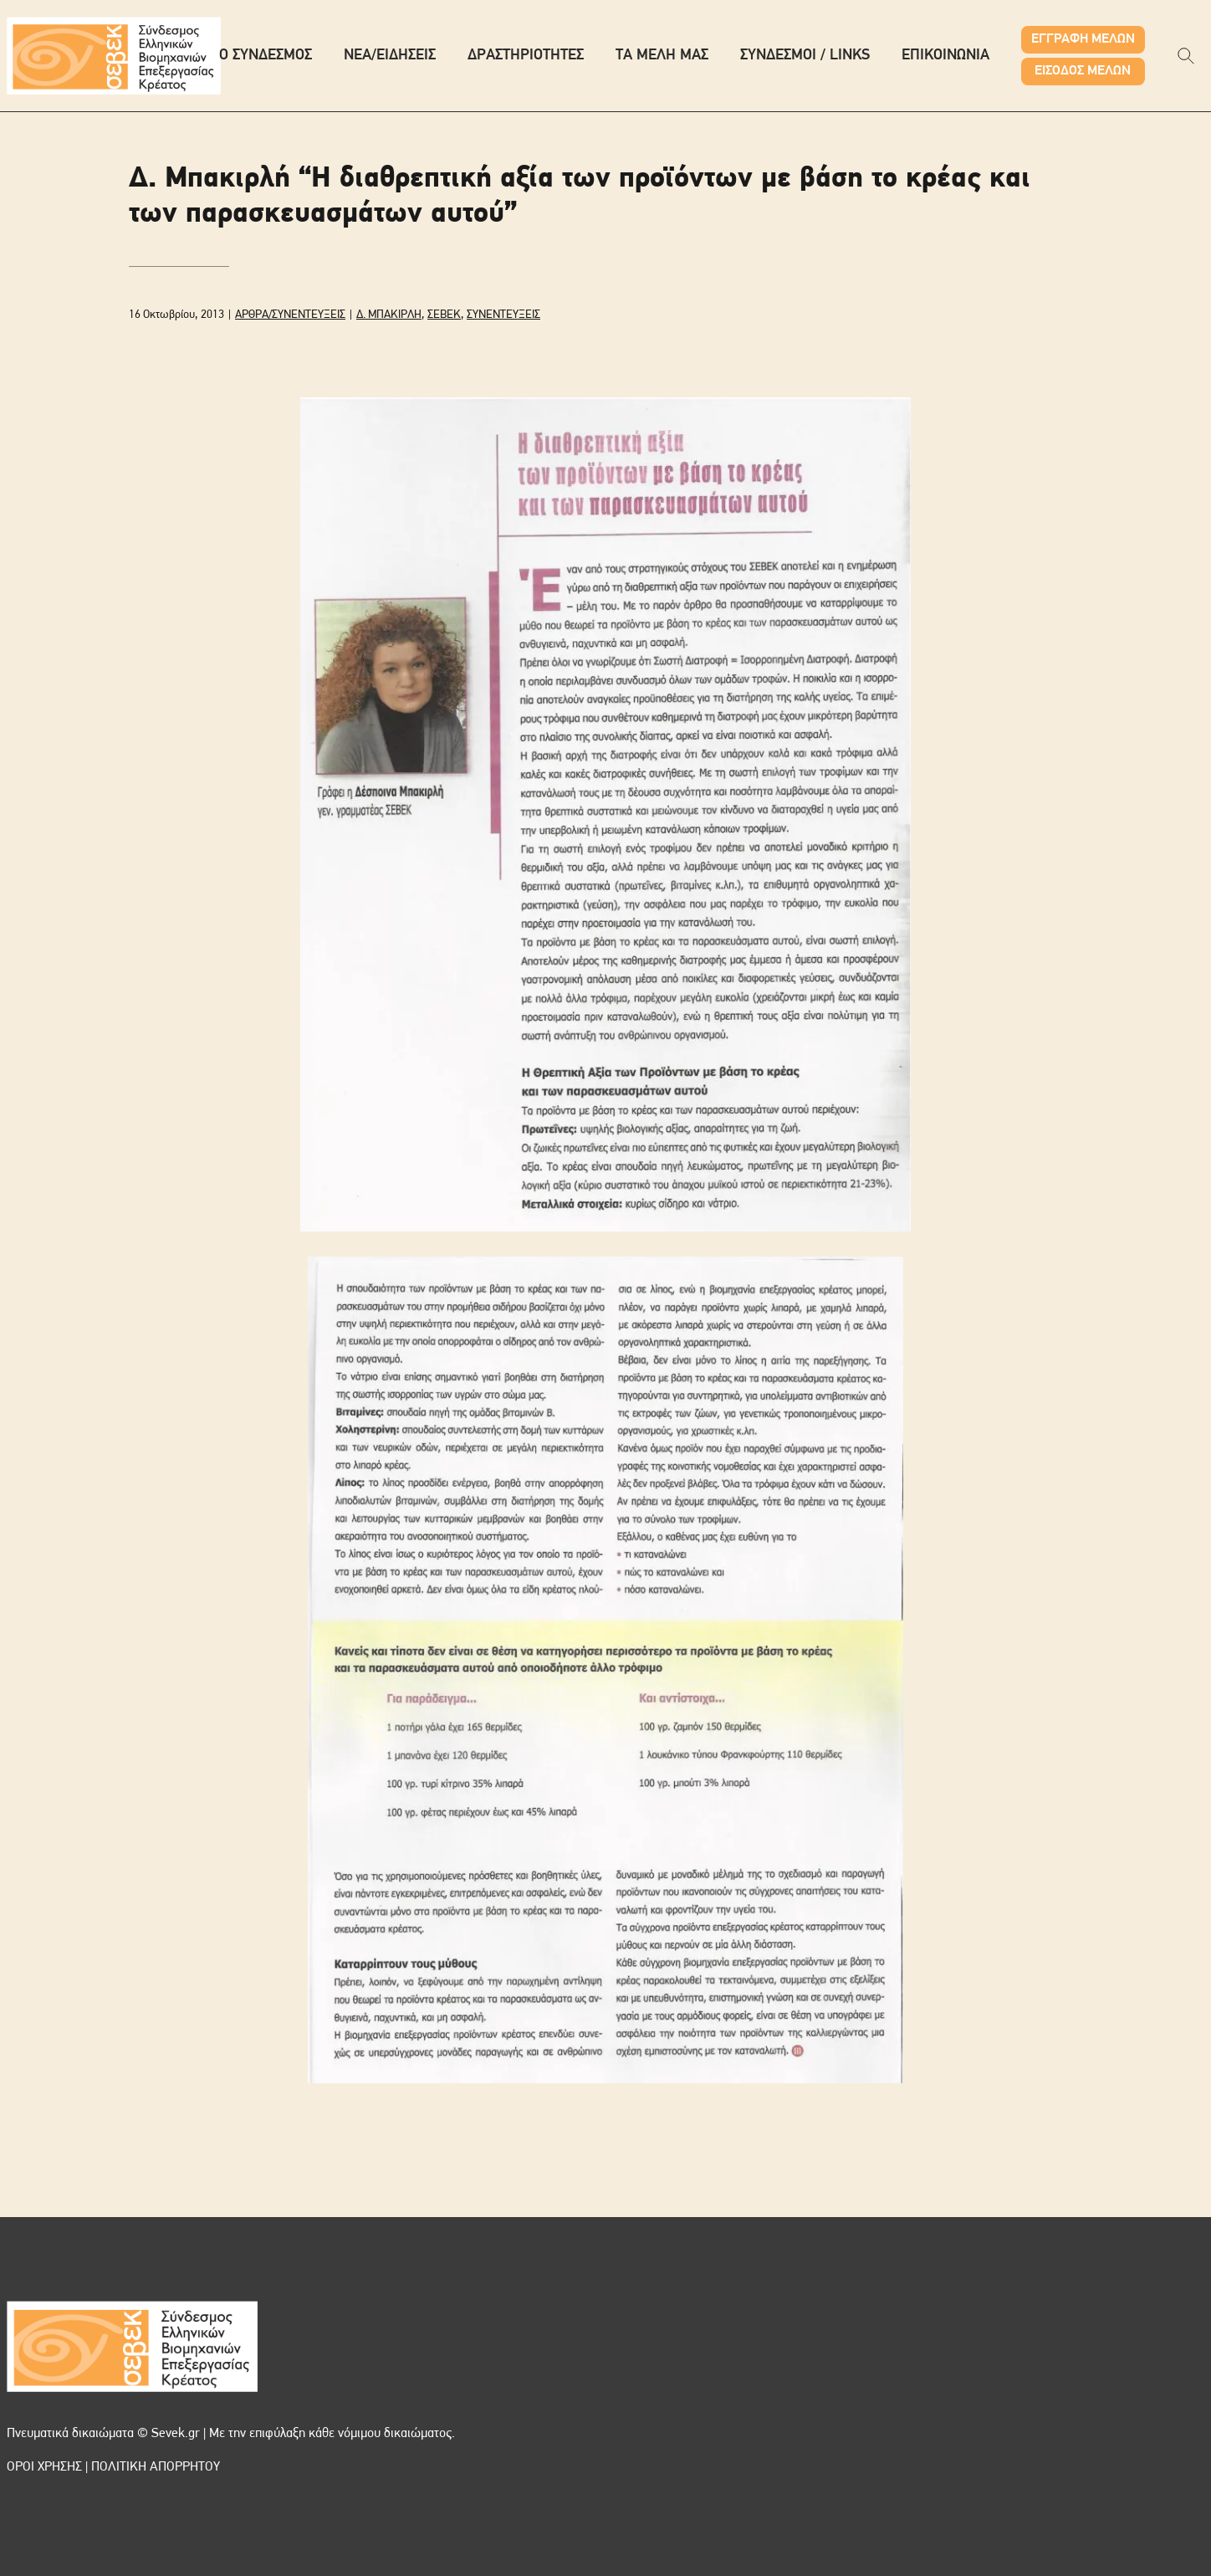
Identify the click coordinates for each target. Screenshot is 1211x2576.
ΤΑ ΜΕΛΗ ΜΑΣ (662, 56)
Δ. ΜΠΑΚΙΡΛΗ (389, 315)
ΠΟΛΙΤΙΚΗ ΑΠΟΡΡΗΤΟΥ (155, 2467)
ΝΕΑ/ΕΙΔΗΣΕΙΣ (390, 56)
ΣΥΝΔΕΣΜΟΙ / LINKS (805, 56)
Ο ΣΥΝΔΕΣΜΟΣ (265, 56)
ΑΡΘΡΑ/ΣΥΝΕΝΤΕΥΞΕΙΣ (290, 315)
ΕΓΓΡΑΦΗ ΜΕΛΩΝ (1083, 39)
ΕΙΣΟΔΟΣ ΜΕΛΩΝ (1083, 71)
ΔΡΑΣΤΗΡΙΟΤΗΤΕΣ (526, 56)
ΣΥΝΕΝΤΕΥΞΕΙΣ (503, 315)
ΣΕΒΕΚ (444, 315)
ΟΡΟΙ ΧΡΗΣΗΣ (44, 2467)
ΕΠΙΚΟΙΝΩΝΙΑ (945, 56)
